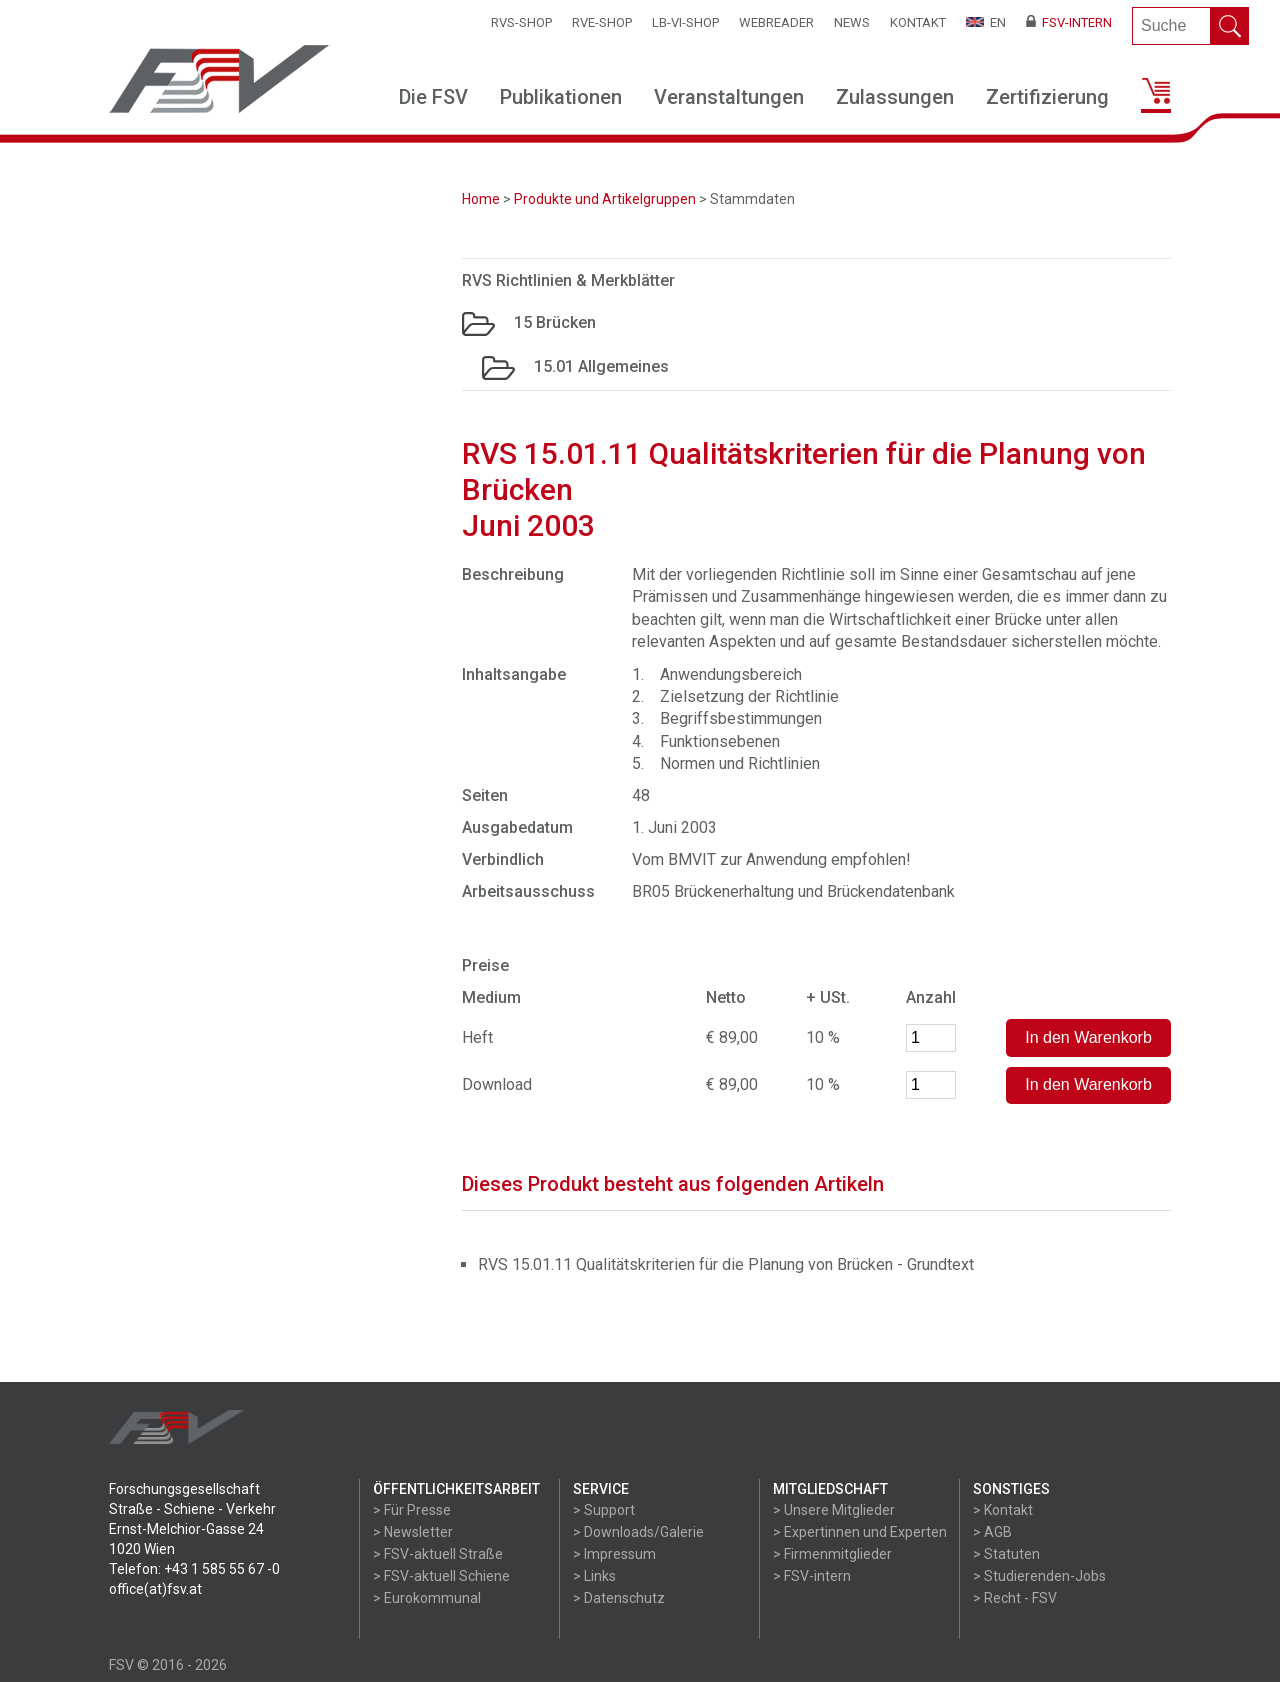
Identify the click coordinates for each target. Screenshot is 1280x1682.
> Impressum (614, 1554)
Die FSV (433, 97)
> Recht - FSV (1015, 1598)
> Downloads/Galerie (638, 1532)
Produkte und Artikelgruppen (605, 199)
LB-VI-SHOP (685, 22)
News (852, 22)
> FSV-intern (812, 1576)
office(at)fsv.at (155, 1589)
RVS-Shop (521, 22)
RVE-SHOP (602, 22)
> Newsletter (413, 1532)
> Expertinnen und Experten (860, 1532)
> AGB (992, 1532)
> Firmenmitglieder (832, 1554)
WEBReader (776, 22)
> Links (594, 1576)
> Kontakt (1003, 1510)
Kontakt (918, 22)
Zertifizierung (1047, 97)
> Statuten (1006, 1554)
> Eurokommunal (427, 1598)
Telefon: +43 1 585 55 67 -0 (194, 1569)
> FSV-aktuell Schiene (441, 1576)
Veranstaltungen (729, 97)
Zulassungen (895, 97)
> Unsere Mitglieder (834, 1510)
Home (481, 199)
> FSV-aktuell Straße (438, 1554)
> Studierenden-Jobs (1039, 1576)
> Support (604, 1510)
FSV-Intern (1069, 22)
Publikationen (561, 97)
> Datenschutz (619, 1598)
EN (986, 22)
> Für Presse (412, 1510)
